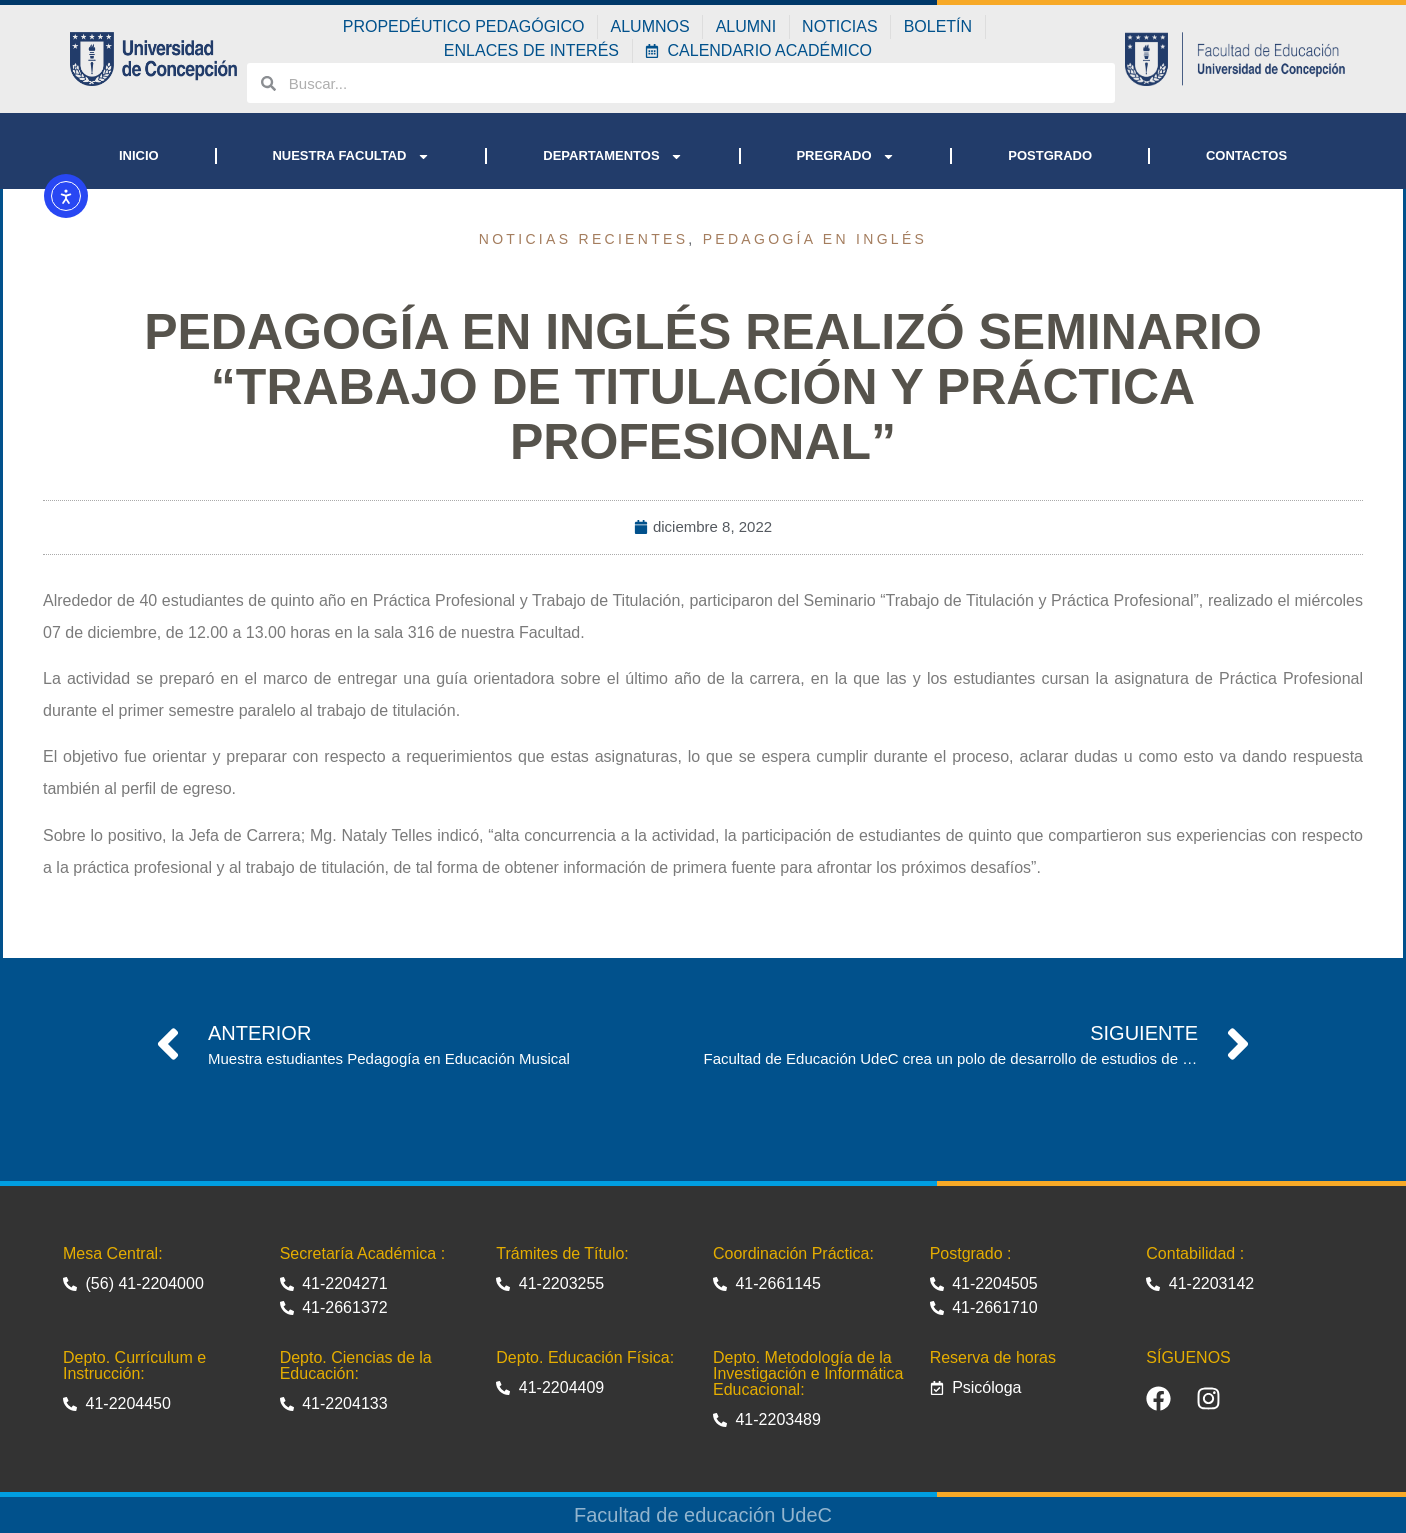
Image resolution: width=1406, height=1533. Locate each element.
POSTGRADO (1050, 155)
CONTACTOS (1246, 155)
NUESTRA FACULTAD (350, 156)
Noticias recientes (584, 239)
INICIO (139, 155)
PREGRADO (845, 156)
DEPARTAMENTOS (612, 156)
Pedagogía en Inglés (815, 239)
